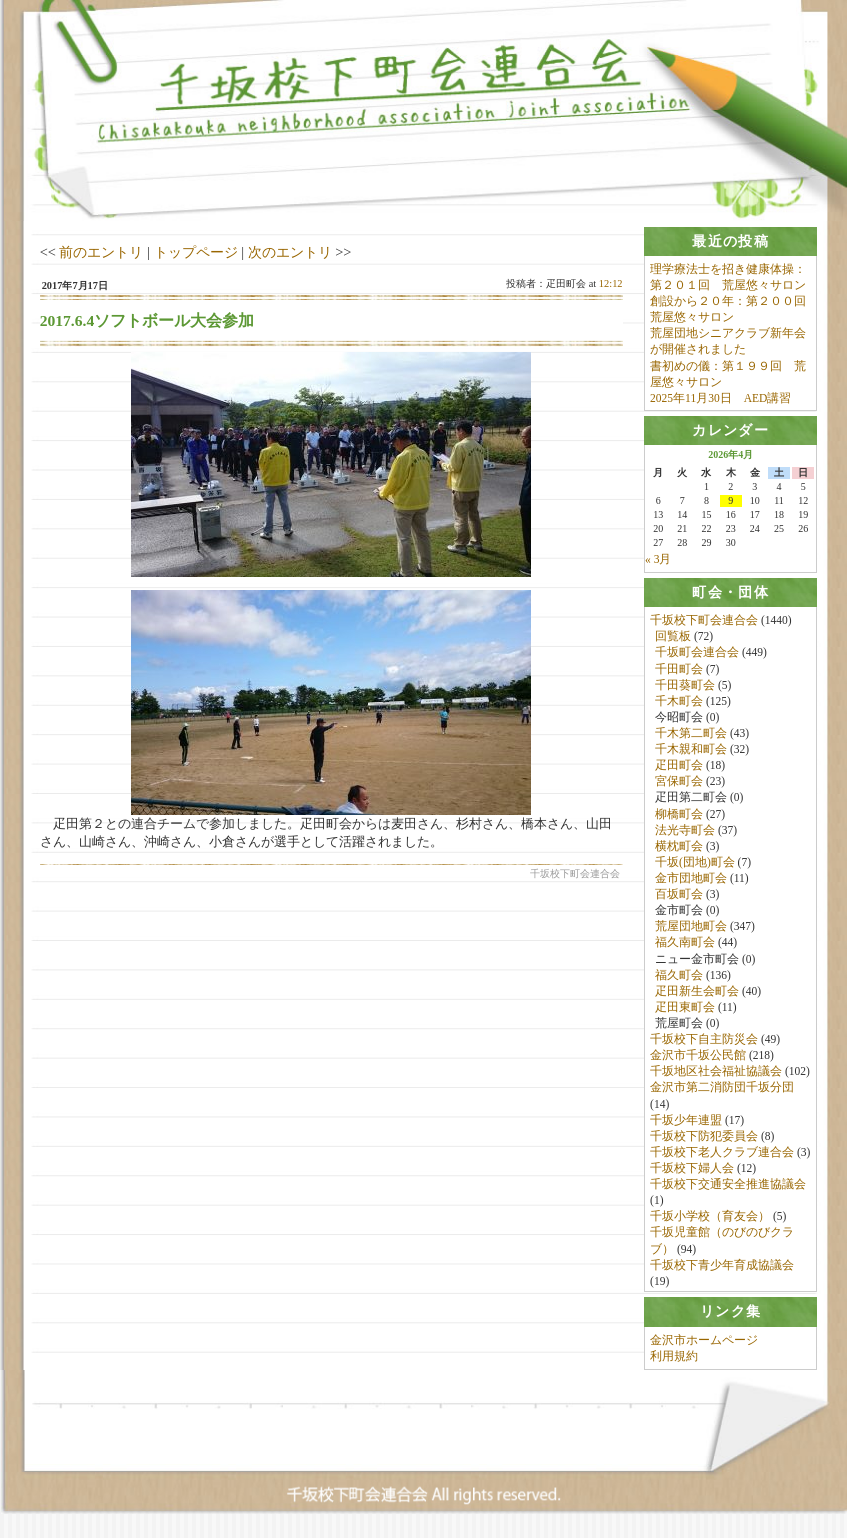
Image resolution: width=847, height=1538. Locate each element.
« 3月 (658, 560)
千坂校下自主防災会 (704, 1041)
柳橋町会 (679, 815)
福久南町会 (685, 944)
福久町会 (679, 976)
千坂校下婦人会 (692, 1169)
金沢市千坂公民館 (698, 1057)
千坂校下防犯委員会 (704, 1137)
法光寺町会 (685, 831)
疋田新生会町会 (697, 992)
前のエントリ (101, 252)
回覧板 (673, 638)
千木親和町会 (691, 751)
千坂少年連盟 (686, 1121)
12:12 (611, 283)
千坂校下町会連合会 (704, 622)
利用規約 (674, 1360)
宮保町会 (679, 783)
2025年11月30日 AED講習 (720, 398)
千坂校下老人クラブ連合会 (722, 1153)
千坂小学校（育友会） (710, 1218)
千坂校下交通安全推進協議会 (728, 1186)
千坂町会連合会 (697, 654)
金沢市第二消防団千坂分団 (722, 1089)
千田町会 (679, 670)
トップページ (196, 252)
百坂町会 (679, 896)
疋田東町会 (685, 1008)
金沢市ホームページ (704, 1344)
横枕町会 (679, 847)
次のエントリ (290, 252)
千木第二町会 (691, 734)
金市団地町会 (691, 879)
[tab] (730, 241)
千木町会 (679, 702)
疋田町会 (679, 767)
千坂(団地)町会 (695, 863)
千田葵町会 (685, 686)
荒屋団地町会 (691, 928)
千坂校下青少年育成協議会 (722, 1266)
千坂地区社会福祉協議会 (716, 1073)
